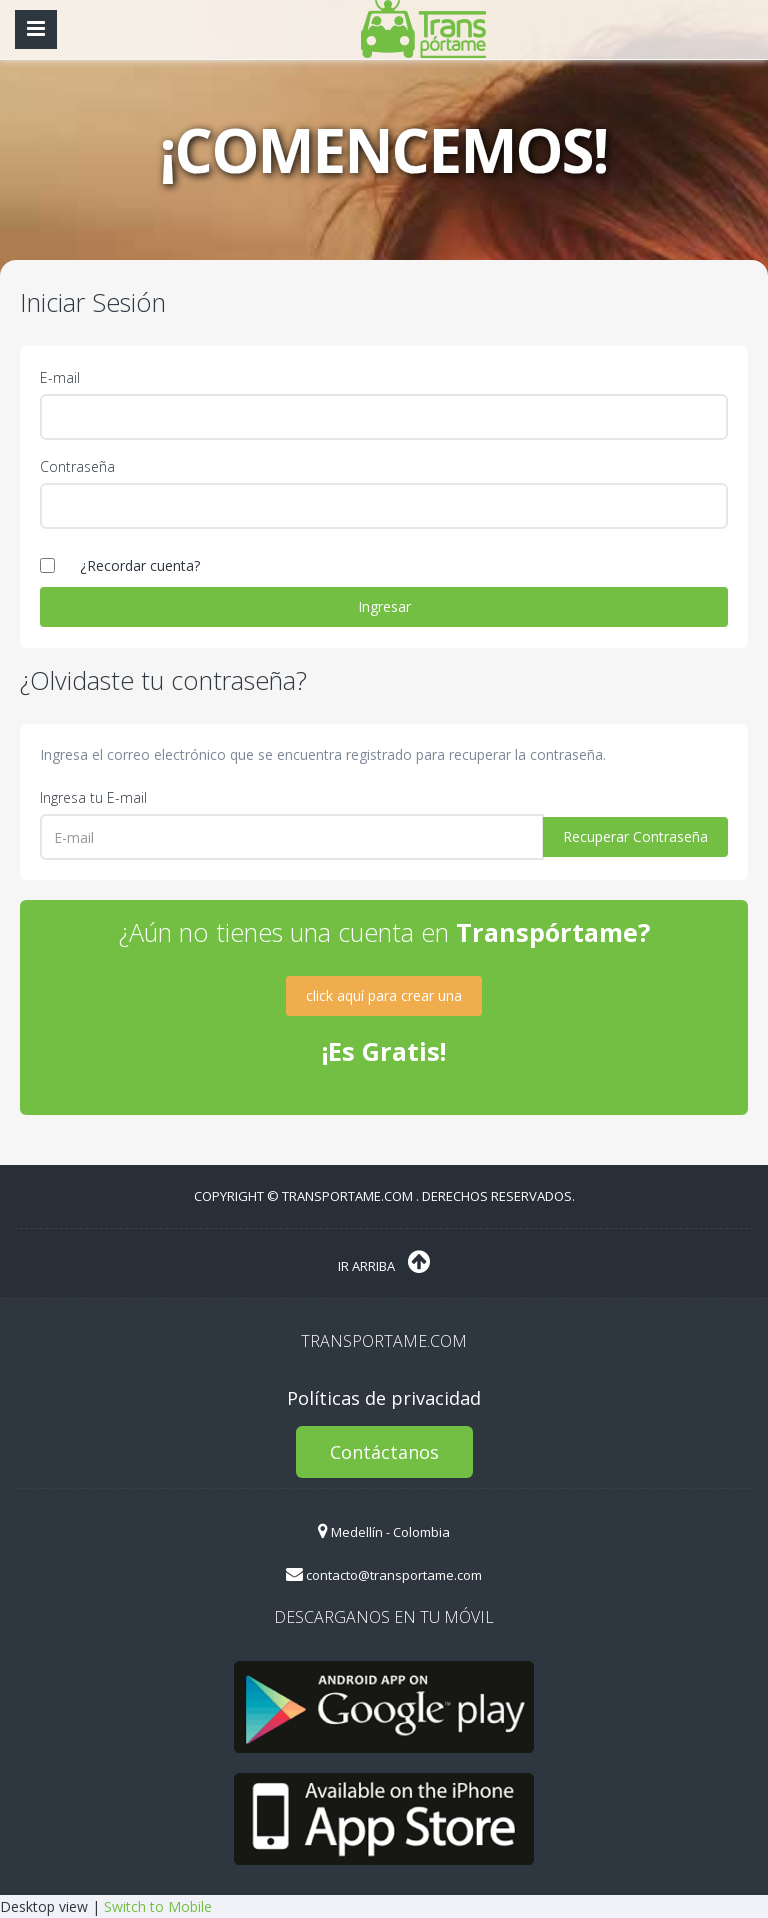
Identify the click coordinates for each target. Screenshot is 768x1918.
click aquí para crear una (384, 995)
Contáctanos (384, 1452)
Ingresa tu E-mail (93, 797)
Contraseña (77, 466)
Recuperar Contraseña (635, 836)
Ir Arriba (384, 1262)
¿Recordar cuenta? (140, 565)
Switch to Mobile (158, 1906)
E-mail (60, 377)
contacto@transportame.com (384, 1575)
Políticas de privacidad (384, 1398)
